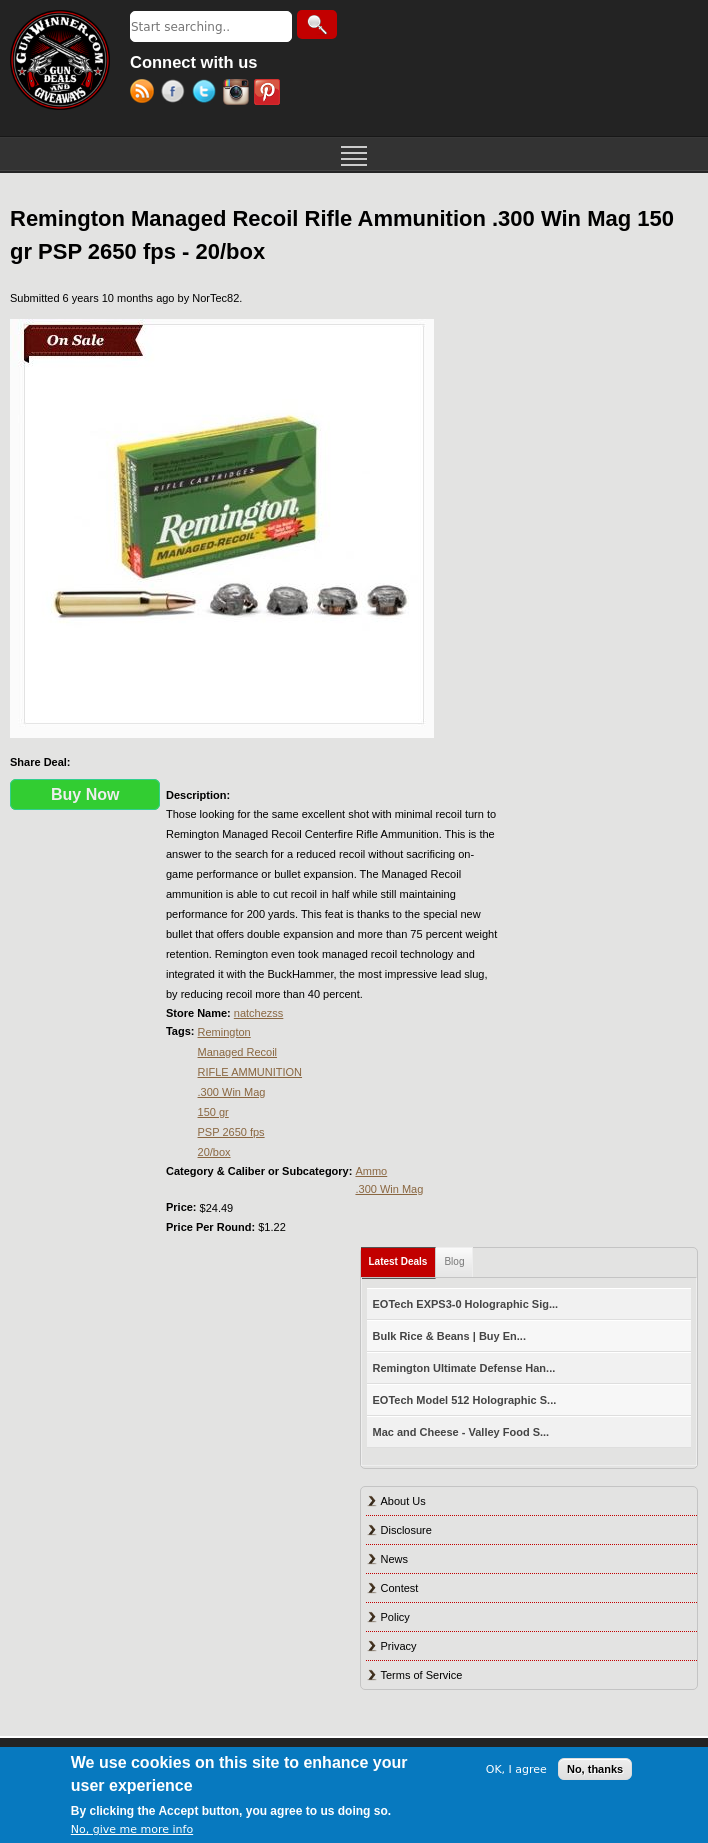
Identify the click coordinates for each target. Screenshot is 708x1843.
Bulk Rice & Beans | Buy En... (449, 1336)
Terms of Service (422, 1675)
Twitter (207, 94)
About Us (403, 1501)
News (395, 1559)
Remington (224, 1032)
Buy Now (85, 794)
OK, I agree (516, 1769)
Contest (400, 1588)
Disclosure (406, 1530)
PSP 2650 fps (231, 1132)
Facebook (176, 94)
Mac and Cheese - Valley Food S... (461, 1432)
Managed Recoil (238, 1052)
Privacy (399, 1646)
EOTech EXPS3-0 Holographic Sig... (466, 1304)
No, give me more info (132, 1829)
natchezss (259, 1013)
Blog (454, 1261)
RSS (145, 94)
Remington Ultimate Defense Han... (464, 1368)
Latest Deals (403, 1257)
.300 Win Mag (232, 1092)
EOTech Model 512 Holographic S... (465, 1400)
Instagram (238, 94)
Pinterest (269, 94)
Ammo (371, 1171)
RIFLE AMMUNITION (250, 1072)
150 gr (213, 1112)
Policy (395, 1617)
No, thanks (595, 1769)
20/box (214, 1152)
